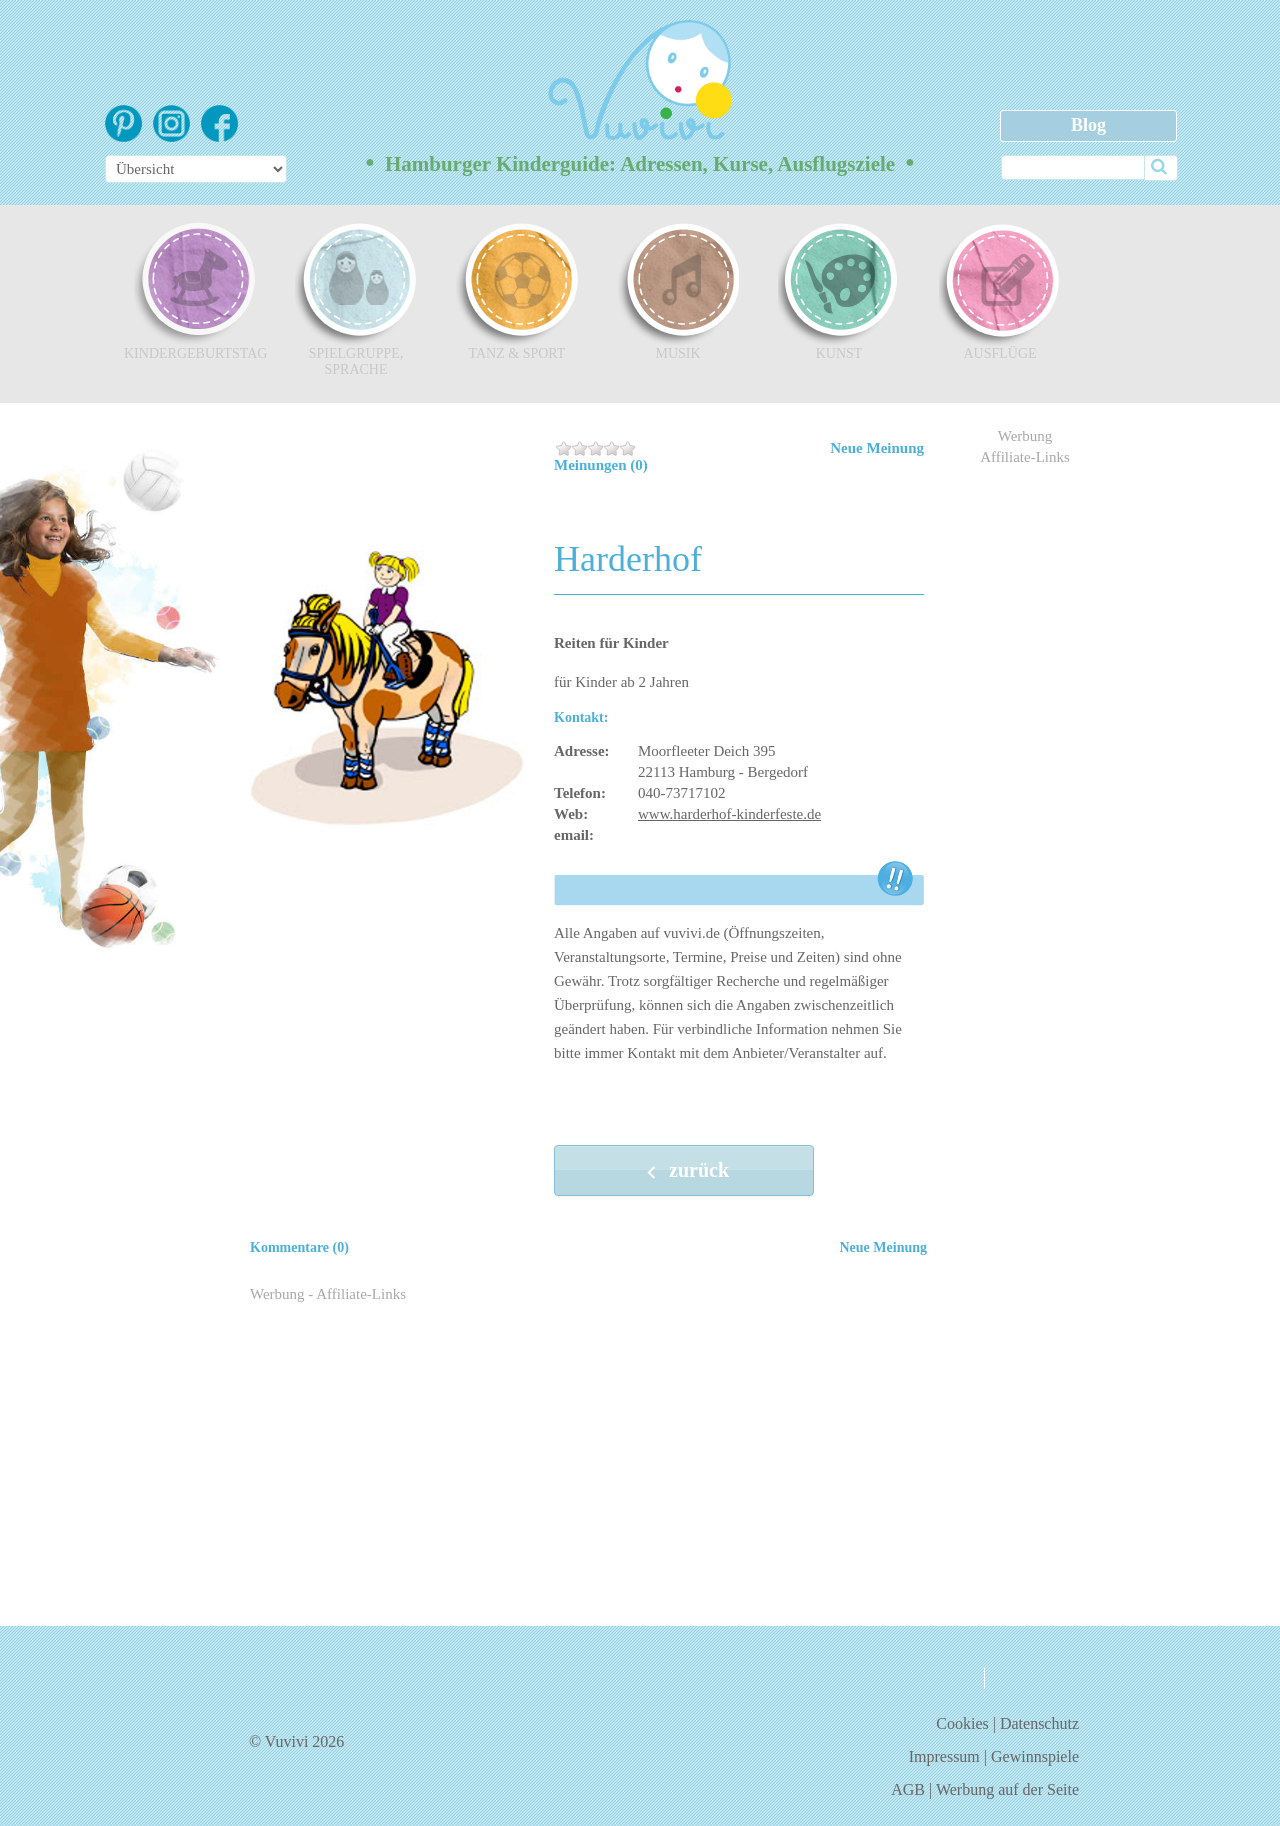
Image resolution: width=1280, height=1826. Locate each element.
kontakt (1029, 1678)
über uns (925, 1677)
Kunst (839, 291)
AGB (908, 1789)
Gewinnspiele (1035, 1756)
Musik (678, 291)
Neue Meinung (877, 448)
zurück (684, 1172)
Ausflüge (1000, 291)
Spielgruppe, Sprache (356, 299)
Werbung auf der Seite (1007, 1789)
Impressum (944, 1756)
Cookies (962, 1723)
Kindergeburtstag (195, 291)
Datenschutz (1039, 1723)
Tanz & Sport (517, 291)
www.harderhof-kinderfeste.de (729, 814)
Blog (1088, 125)
